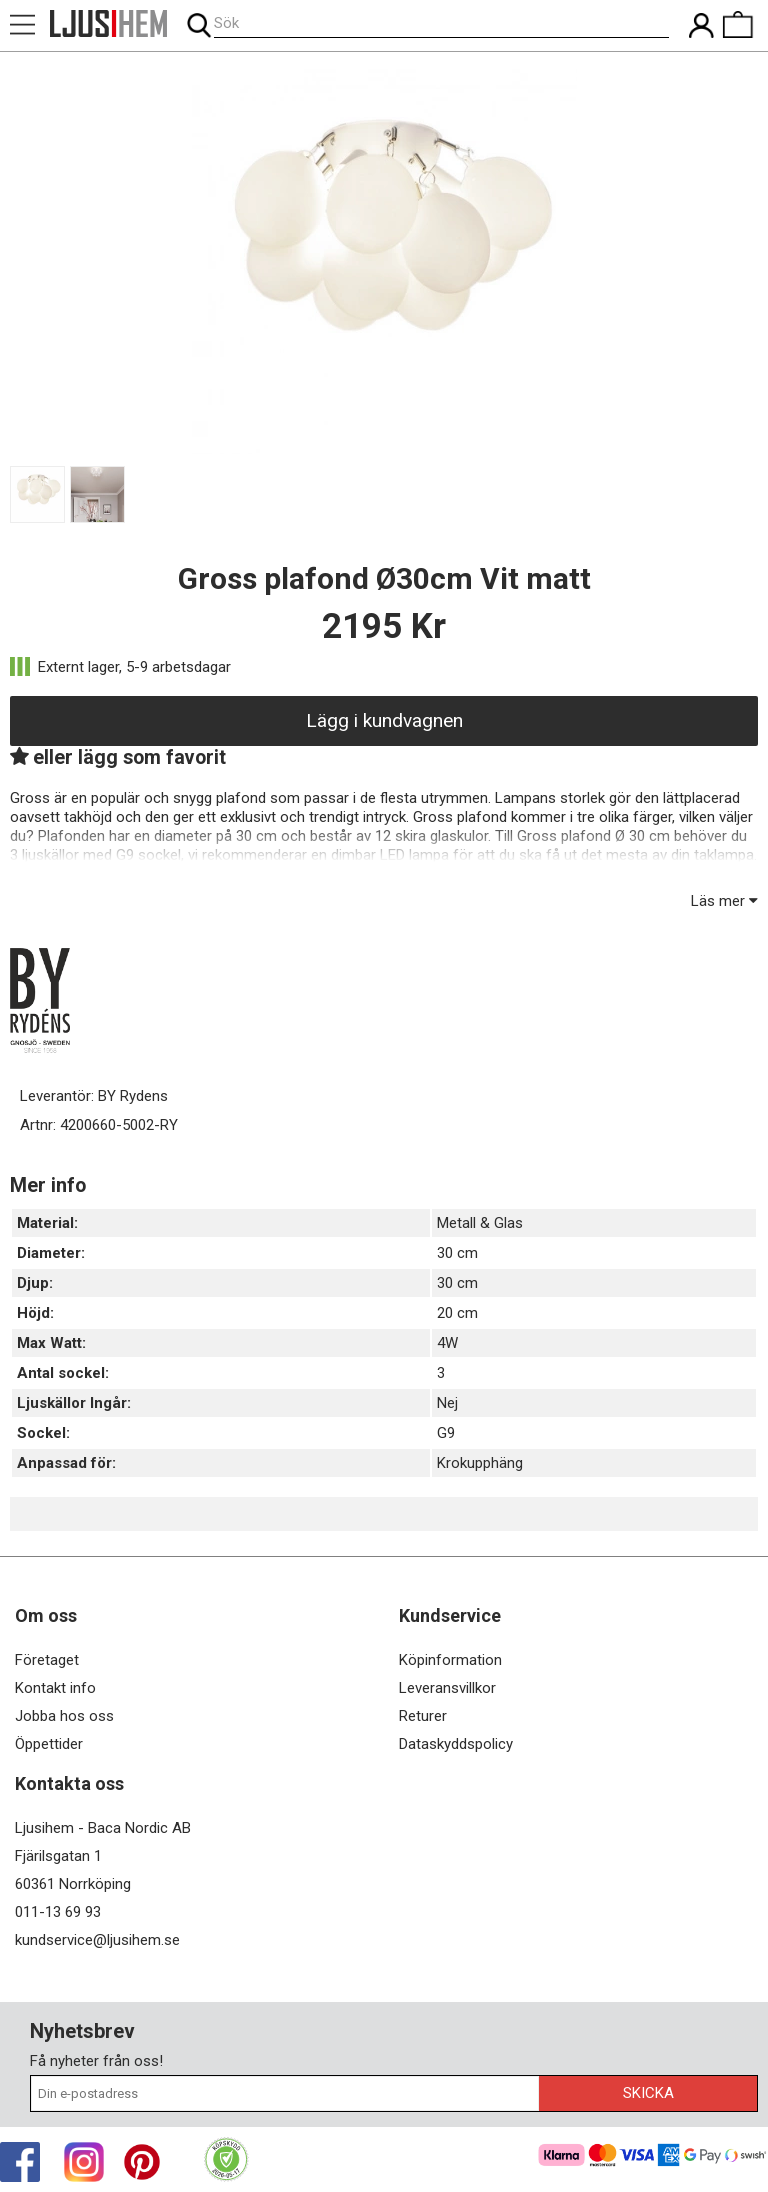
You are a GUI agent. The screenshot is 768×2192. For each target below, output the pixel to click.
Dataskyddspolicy (456, 1744)
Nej (447, 1403)
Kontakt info (55, 1688)
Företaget (47, 1660)
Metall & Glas (480, 1223)
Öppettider (49, 1744)
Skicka (648, 2093)
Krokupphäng (480, 1463)
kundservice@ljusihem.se (97, 1940)
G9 (446, 1433)
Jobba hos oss (64, 1716)
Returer (423, 1716)
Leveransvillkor (447, 1688)
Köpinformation (450, 1660)
